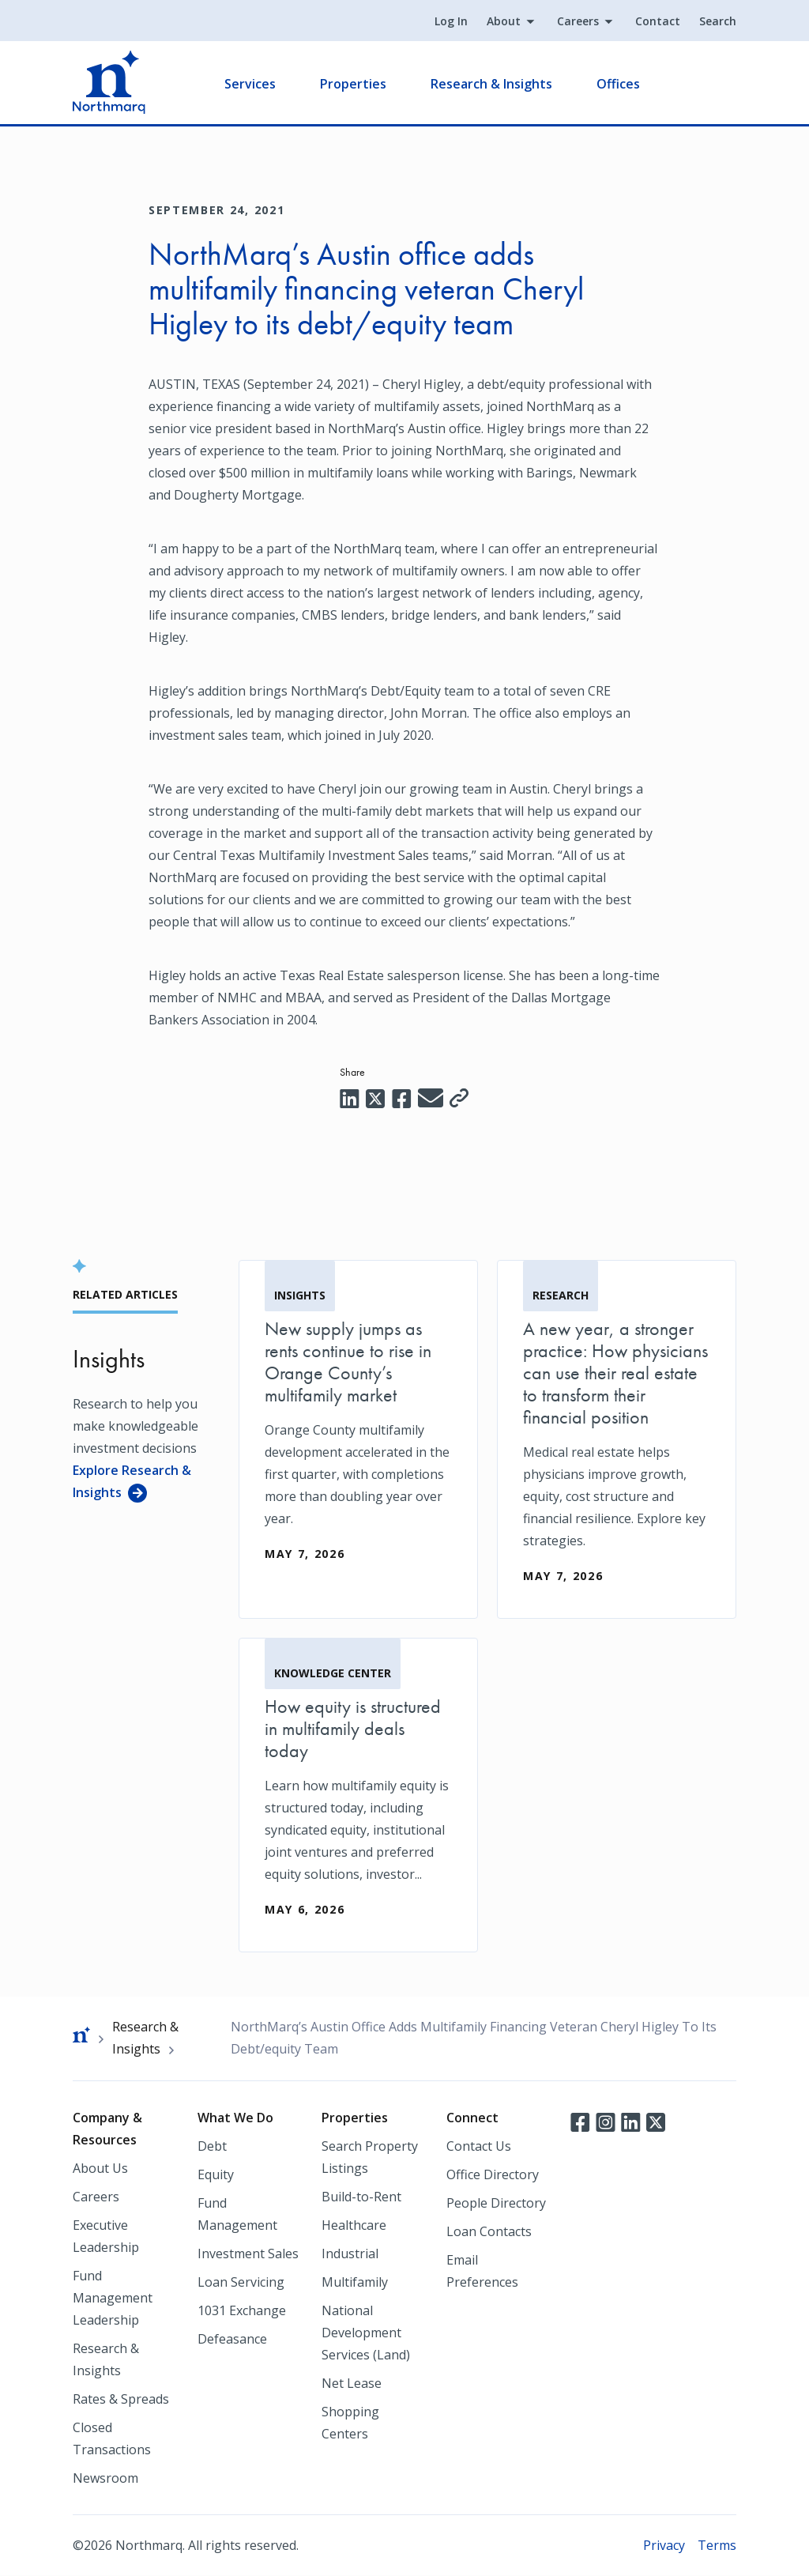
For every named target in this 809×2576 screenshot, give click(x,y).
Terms (717, 2545)
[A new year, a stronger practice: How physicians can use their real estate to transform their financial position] (617, 1439)
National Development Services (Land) (366, 2332)
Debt (212, 2146)
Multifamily (355, 2282)
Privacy (664, 2545)
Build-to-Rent (361, 2196)
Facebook (579, 2120)
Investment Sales (248, 2253)
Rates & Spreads (121, 2399)
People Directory (496, 2203)
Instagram (605, 2120)
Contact (657, 20)
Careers (578, 20)
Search (717, 20)
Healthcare (354, 2225)
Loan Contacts (489, 2231)
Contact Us (478, 2146)
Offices (618, 83)
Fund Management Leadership (112, 2298)
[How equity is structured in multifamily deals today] (358, 1795)
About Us (100, 2168)
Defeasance (232, 2339)
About (504, 20)
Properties (353, 83)
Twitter (655, 2120)
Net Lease (352, 2383)
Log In (451, 20)
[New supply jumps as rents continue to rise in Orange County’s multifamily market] (358, 1428)
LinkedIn (630, 2120)
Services (250, 83)
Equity (216, 2174)
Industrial (350, 2253)
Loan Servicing (241, 2282)
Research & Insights (491, 83)
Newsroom (105, 2478)
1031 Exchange (242, 2310)
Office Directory (492, 2174)
